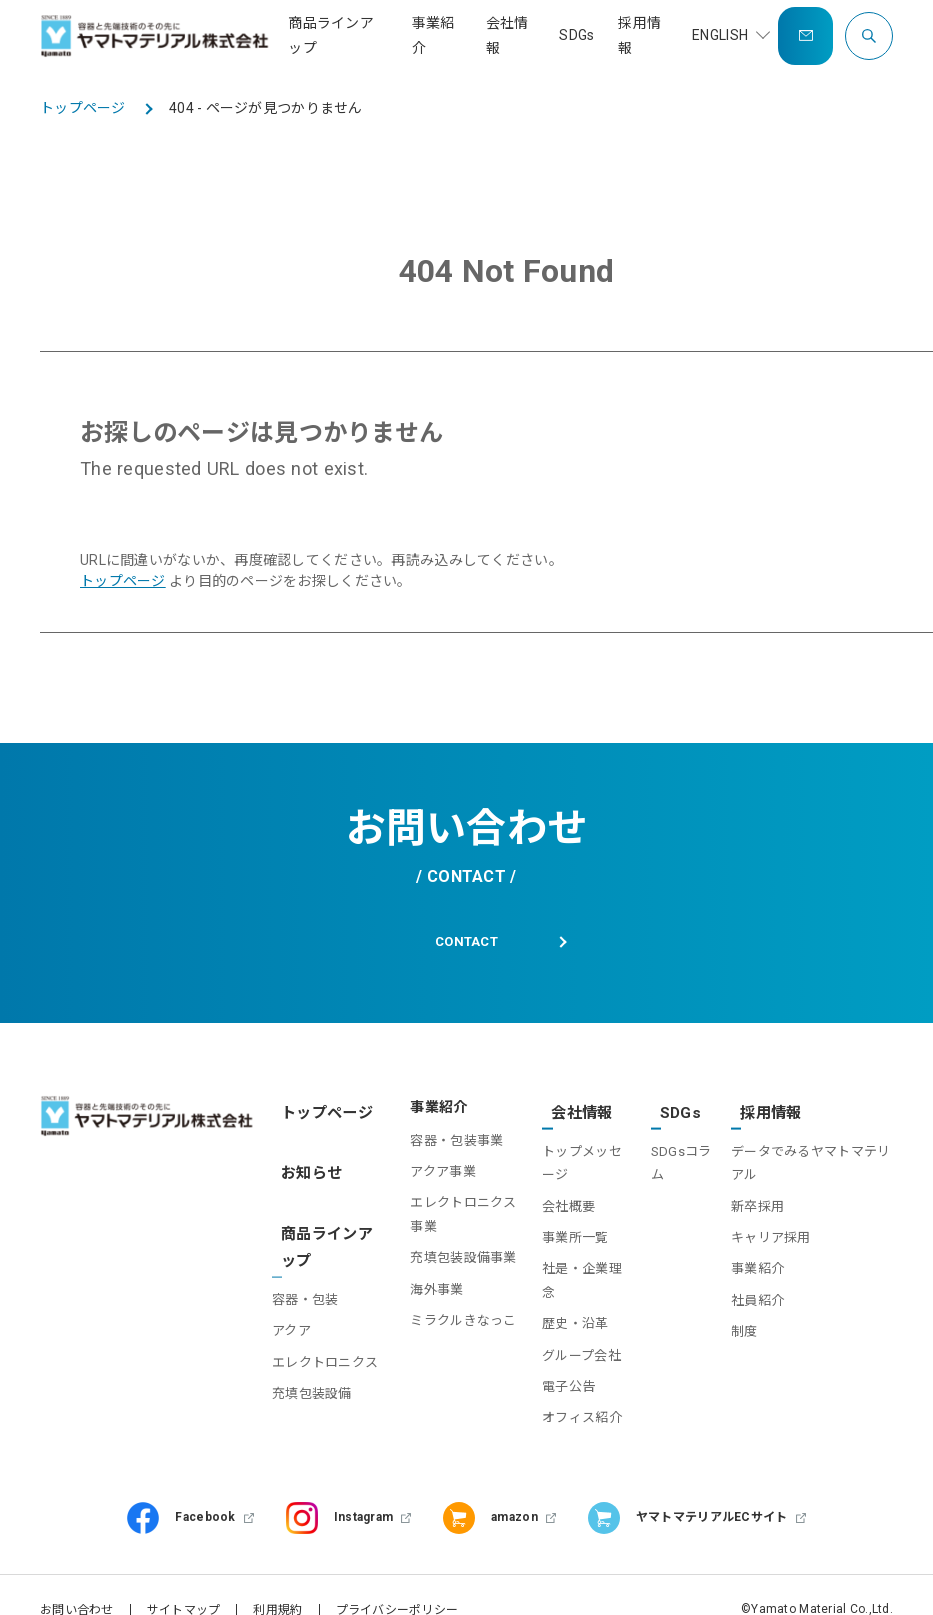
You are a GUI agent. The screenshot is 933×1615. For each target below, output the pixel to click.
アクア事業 (429, 1177)
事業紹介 (752, 1263)
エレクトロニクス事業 (450, 1220)
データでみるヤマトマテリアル (805, 1157)
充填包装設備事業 (450, 1263)
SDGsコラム (674, 1157)
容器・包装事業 (443, 1145)
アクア (298, 1300)
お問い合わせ (77, 1580)
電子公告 (558, 1357)
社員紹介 (752, 1294)
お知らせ (307, 1162)
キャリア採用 (766, 1231)
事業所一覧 (565, 1231)
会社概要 (558, 1200)
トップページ (123, 581)
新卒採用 (752, 1200)
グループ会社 (571, 1326)
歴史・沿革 (565, 1294)
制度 (739, 1326)
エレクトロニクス (325, 1344)
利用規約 (277, 1580)
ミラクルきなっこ (450, 1326)
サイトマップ (184, 1580)
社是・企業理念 (578, 1263)
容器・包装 (312, 1269)
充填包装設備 (319, 1386)
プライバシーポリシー (397, 1580)
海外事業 (423, 1294)
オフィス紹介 (572, 1388)
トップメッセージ (578, 1157)
